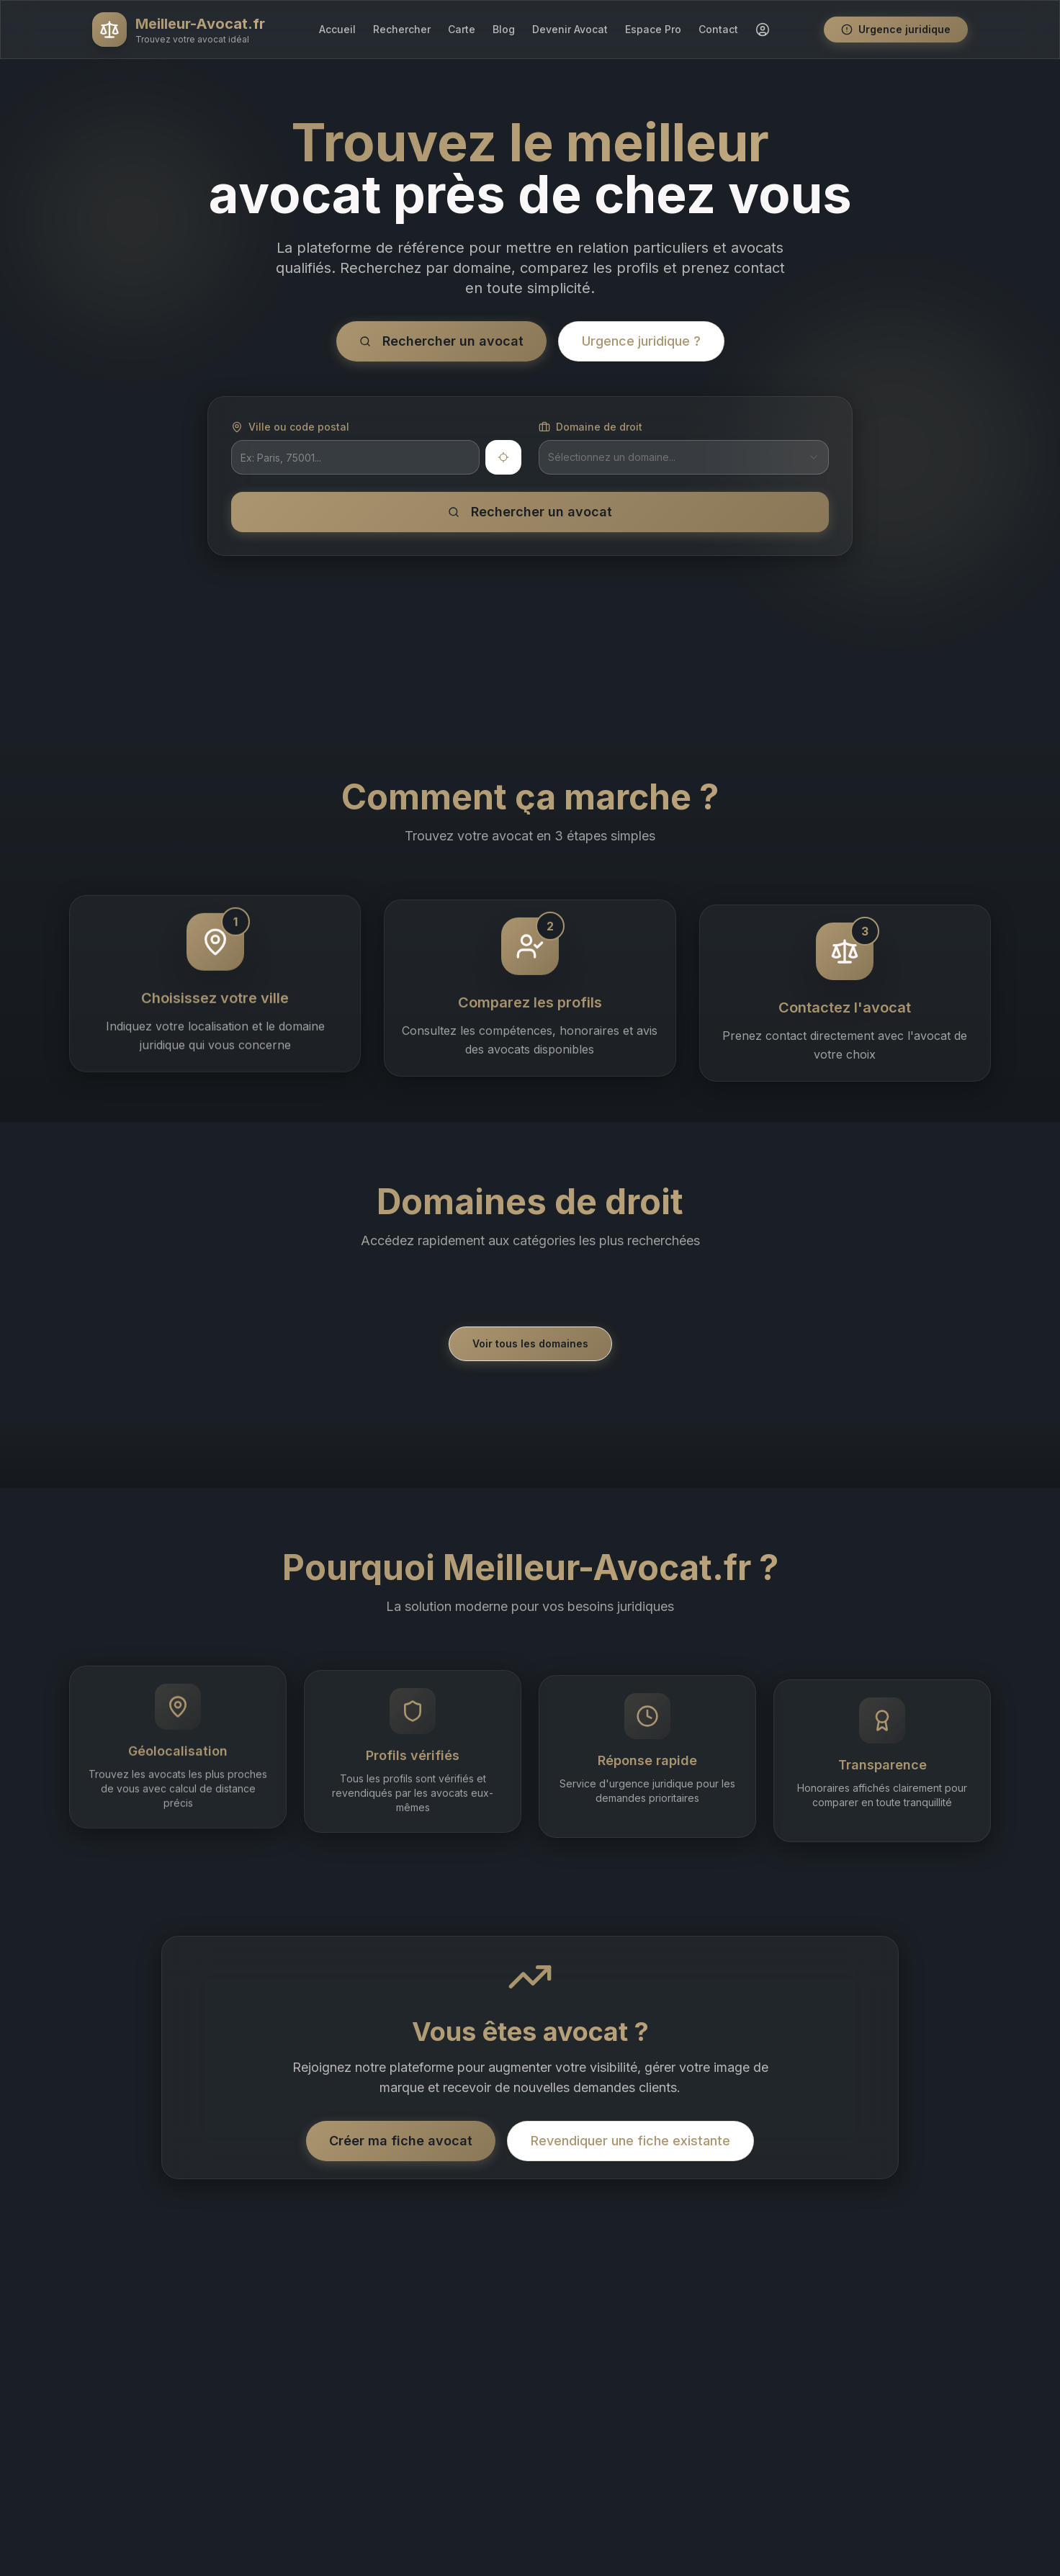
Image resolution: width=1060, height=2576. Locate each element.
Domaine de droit (590, 427)
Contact (718, 29)
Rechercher (402, 29)
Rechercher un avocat (441, 341)
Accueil (337, 29)
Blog (504, 29)
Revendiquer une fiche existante (630, 2140)
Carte (461, 29)
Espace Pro (653, 29)
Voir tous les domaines (530, 1343)
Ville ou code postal (290, 427)
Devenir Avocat (570, 29)
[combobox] (684, 457)
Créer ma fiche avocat (400, 2140)
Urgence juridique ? (641, 341)
